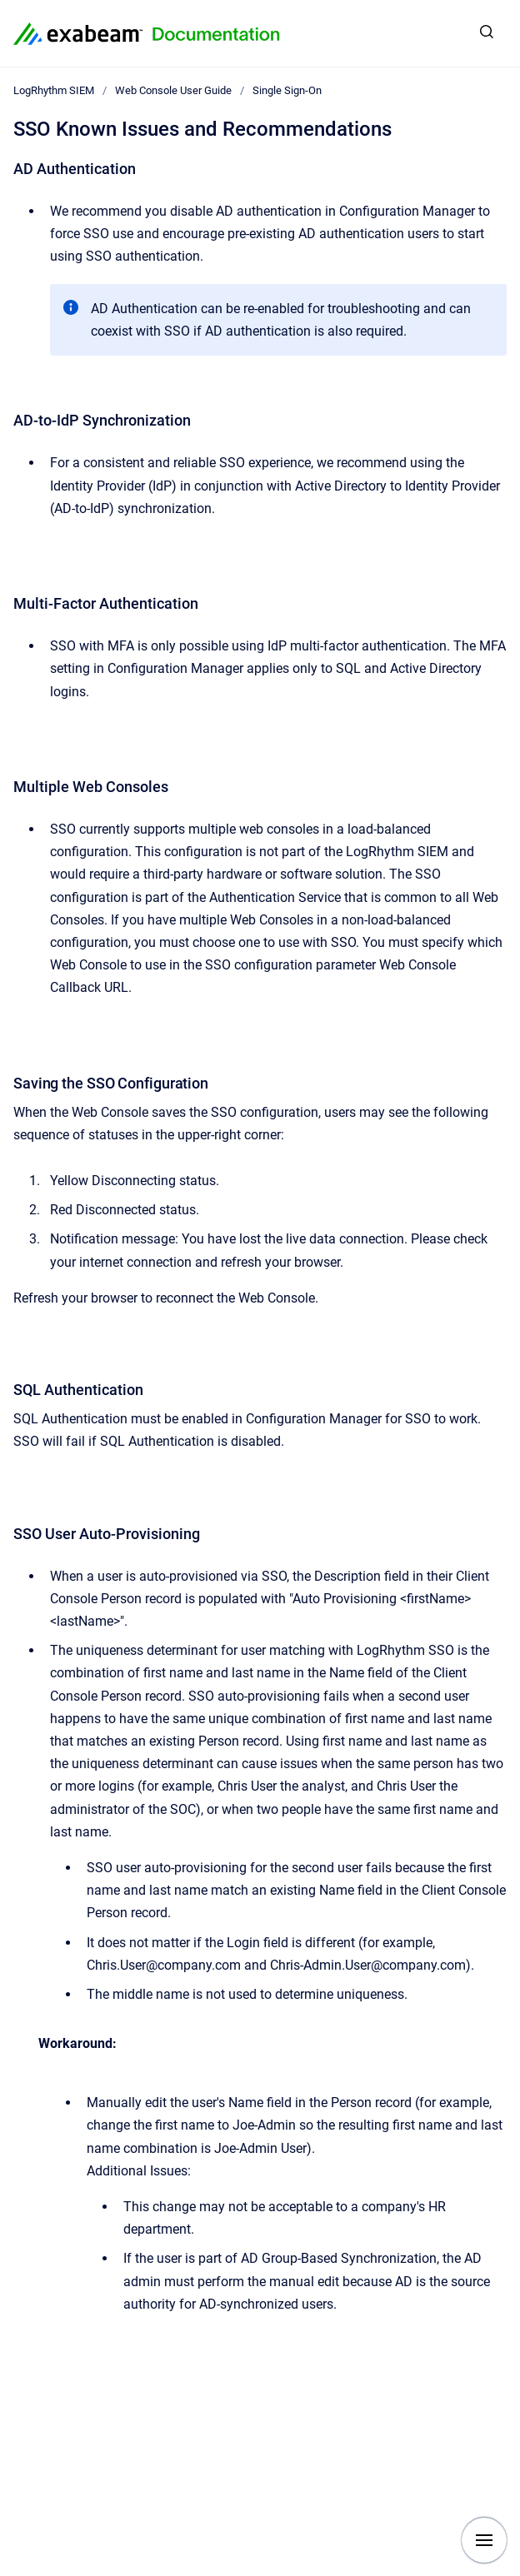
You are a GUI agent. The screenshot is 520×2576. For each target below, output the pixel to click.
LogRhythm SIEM (53, 90)
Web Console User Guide (173, 90)
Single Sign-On (287, 90)
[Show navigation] (484, 2540)
